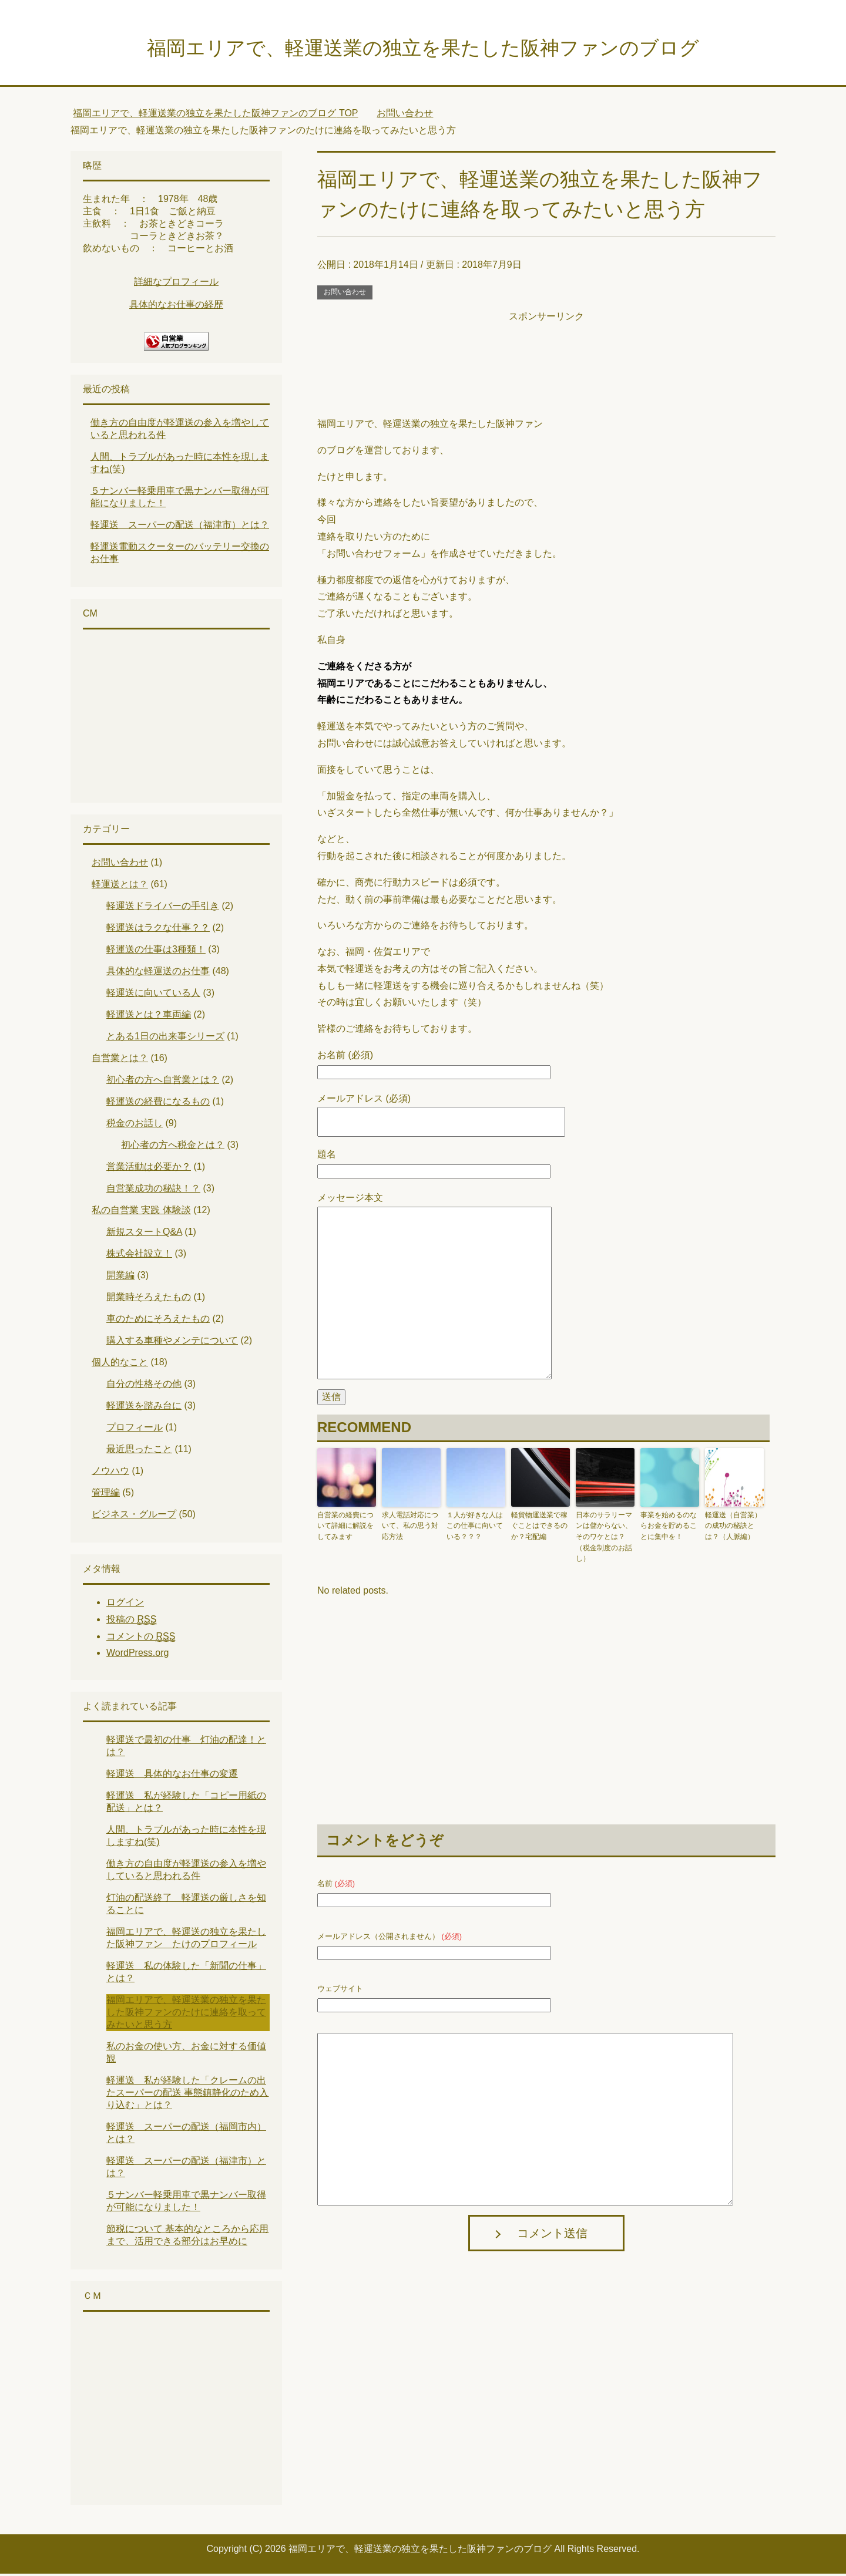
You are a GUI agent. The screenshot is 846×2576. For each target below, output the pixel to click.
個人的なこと (120, 1364)
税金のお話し (134, 1125)
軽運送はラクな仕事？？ (158, 930)
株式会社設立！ (139, 1256)
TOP (215, 115)
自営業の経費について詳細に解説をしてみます (345, 1528)
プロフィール (134, 1430)
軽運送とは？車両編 (148, 1017)
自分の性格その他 (144, 1386)
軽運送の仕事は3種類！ (156, 952)
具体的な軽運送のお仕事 (158, 973)
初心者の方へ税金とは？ (172, 1147)
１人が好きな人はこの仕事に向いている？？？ (474, 1528)
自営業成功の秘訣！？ (153, 1191)
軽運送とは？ (120, 886)
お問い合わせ (345, 294)
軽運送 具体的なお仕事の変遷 (172, 1776)
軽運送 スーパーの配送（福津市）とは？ (179, 527)
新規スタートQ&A (144, 1234)
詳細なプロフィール (176, 284)
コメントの (140, 1639)
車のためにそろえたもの (158, 1321)
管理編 (106, 1495)
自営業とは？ (120, 1060)
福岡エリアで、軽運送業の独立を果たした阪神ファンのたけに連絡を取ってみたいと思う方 (186, 2014)
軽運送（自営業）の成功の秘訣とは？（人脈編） (733, 1528)
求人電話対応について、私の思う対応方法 (410, 1528)
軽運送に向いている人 (153, 995)
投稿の (131, 1622)
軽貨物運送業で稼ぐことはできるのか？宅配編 (539, 1528)
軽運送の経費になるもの (158, 1104)
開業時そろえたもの (148, 1299)
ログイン (125, 1604)
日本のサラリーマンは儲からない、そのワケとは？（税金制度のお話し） (604, 1538)
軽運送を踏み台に (144, 1408)
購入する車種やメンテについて (172, 1343)
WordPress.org (137, 1655)
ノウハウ (110, 1473)
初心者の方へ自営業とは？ (162, 1082)
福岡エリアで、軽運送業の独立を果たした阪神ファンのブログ (423, 49)
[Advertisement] (546, 353)
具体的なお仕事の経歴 (176, 307)
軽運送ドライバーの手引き (162, 908)
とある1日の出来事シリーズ (165, 1038)
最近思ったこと (139, 1451)
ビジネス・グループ (134, 1516)
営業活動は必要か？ (148, 1169)
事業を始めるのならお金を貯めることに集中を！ (668, 1528)
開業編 (120, 1277)
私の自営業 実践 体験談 (141, 1212)
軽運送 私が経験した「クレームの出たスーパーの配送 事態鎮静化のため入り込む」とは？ (187, 2094)
